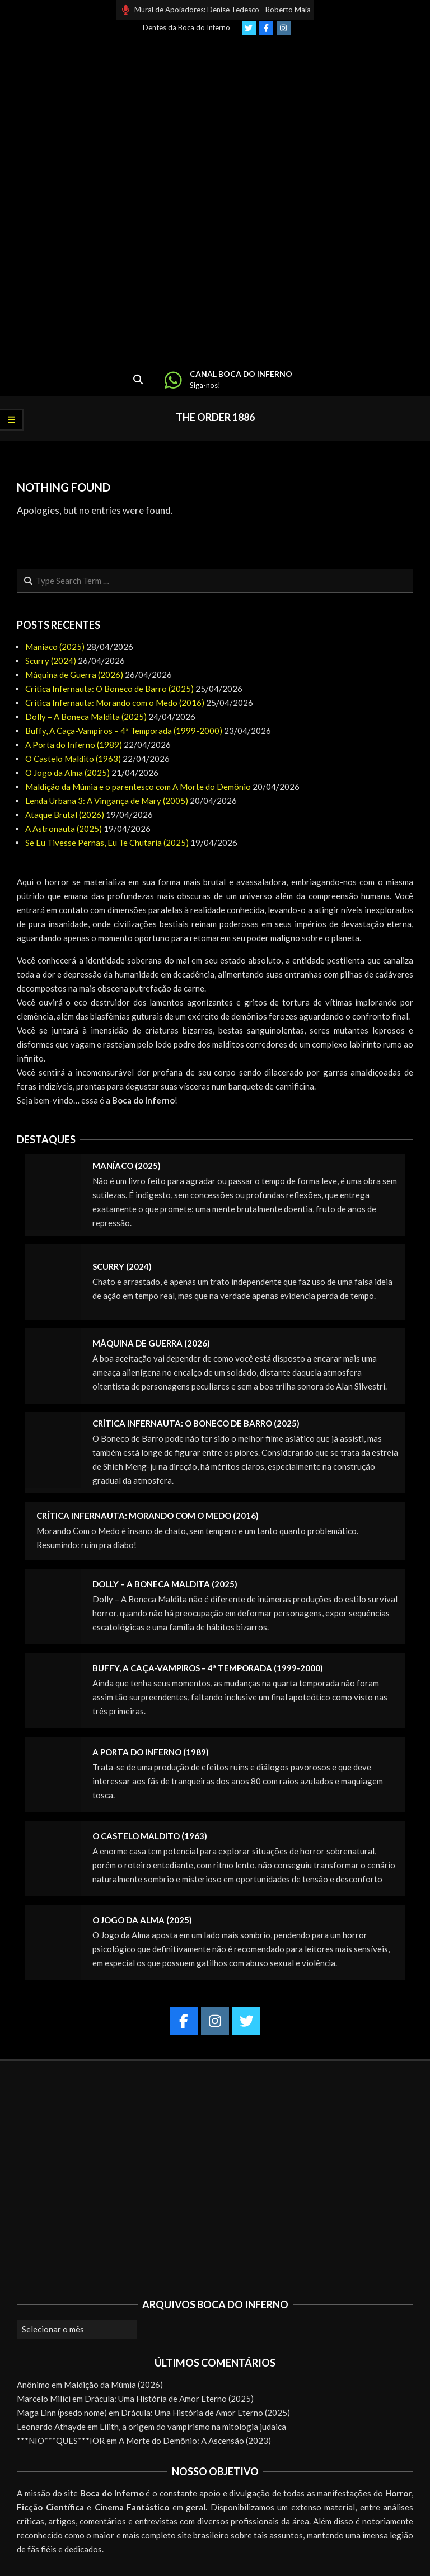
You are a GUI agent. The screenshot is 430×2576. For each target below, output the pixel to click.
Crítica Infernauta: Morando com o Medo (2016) (114, 703)
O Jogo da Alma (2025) (67, 773)
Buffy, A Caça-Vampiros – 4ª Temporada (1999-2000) (123, 731)
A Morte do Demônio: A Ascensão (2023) (195, 2440)
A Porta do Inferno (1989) (73, 745)
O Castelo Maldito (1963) (73, 759)
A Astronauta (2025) (63, 829)
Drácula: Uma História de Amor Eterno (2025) (169, 2398)
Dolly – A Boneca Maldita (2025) (86, 717)
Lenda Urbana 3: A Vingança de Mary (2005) (106, 801)
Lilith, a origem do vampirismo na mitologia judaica (193, 2426)
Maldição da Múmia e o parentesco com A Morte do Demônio (138, 787)
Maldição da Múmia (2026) (113, 2384)
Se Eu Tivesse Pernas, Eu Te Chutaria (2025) (107, 843)
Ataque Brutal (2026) (64, 815)
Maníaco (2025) (55, 647)
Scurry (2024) (50, 661)
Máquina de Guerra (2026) (74, 675)
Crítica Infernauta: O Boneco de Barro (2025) (109, 689)
